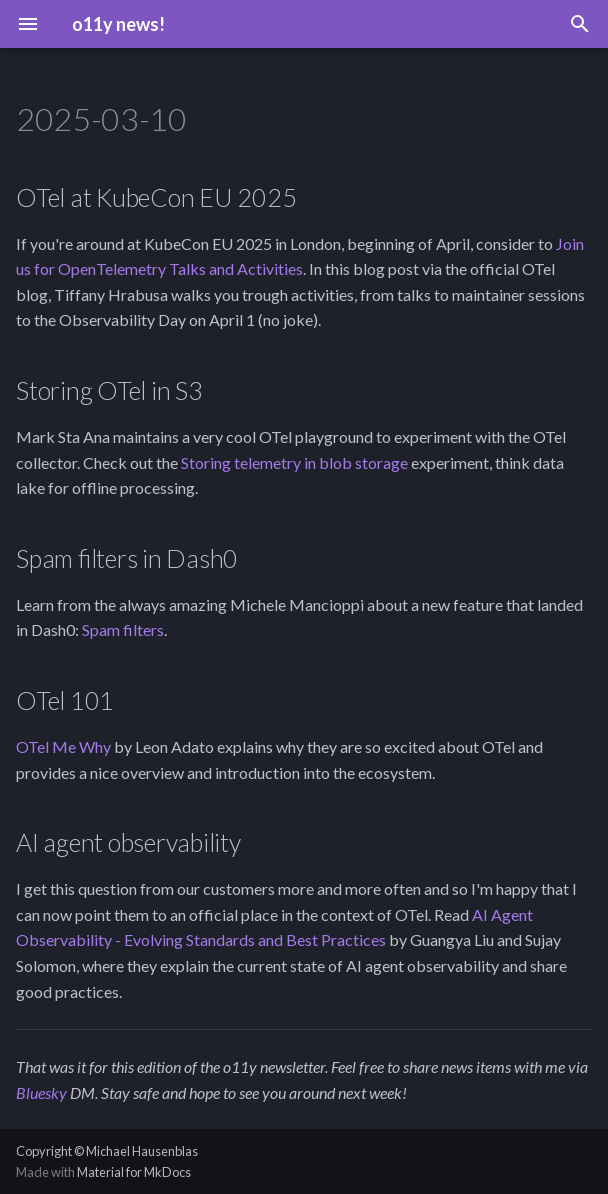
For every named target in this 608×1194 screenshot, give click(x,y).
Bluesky (41, 1092)
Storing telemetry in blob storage (294, 462)
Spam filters (123, 629)
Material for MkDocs (134, 1172)
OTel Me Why (63, 746)
